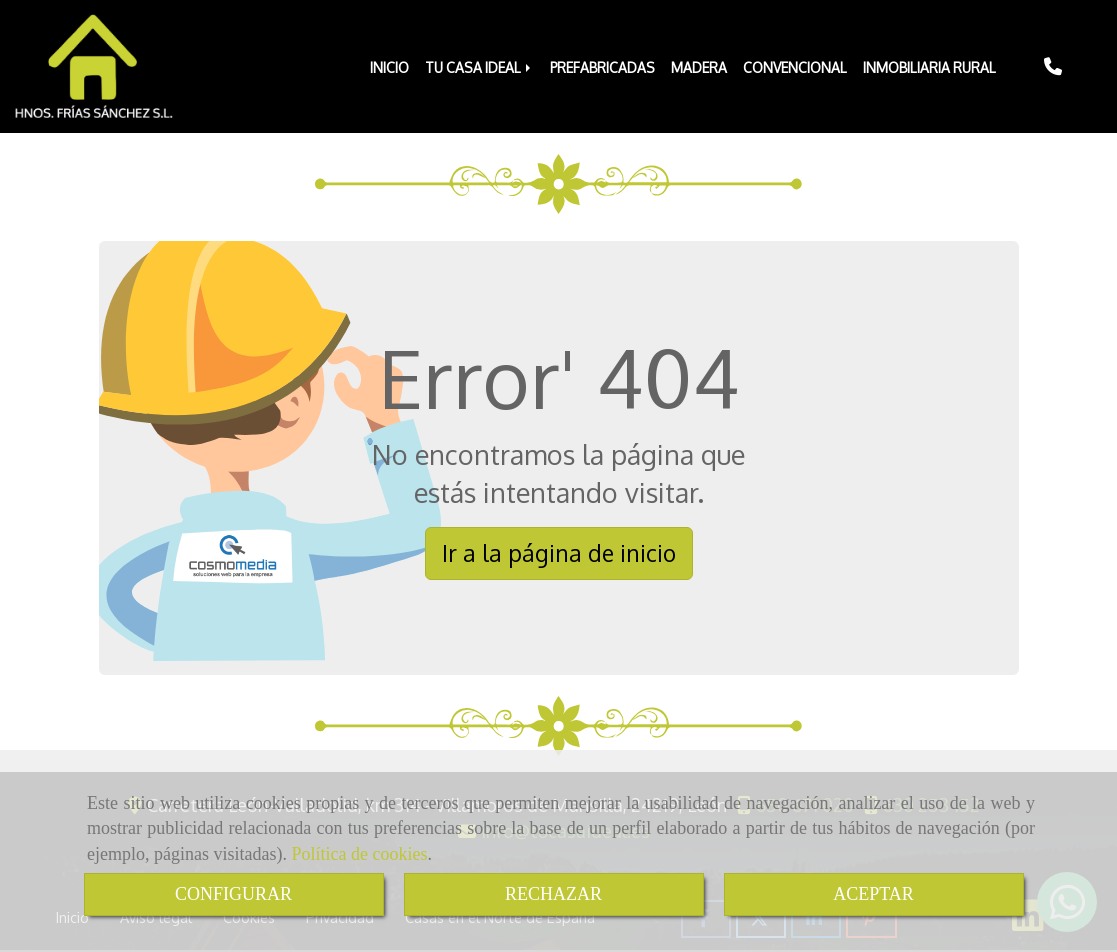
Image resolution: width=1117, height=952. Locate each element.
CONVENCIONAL (795, 67)
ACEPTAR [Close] (873, 894)
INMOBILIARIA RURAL (929, 67)
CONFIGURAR (233, 894)
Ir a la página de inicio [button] (559, 552)
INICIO (389, 67)
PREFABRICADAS (602, 67)
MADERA (699, 67)
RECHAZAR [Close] (553, 894)
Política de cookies (359, 854)
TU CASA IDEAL (479, 67)
